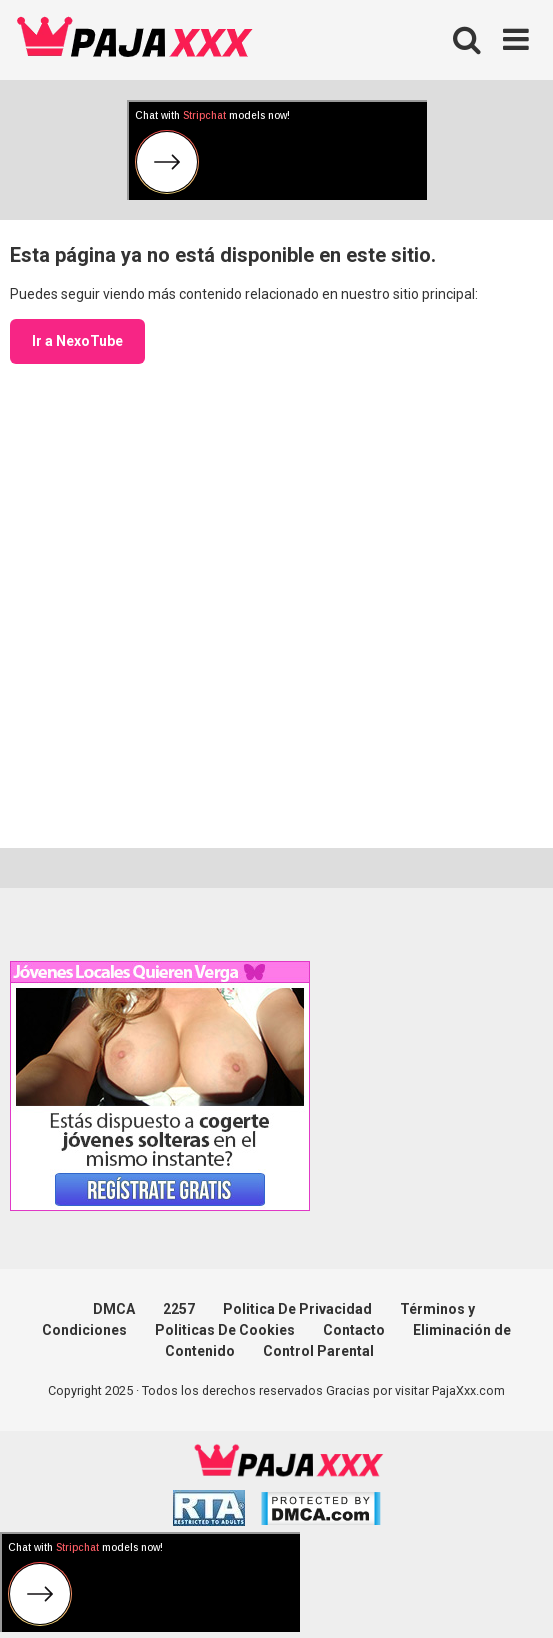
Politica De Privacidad (297, 1309)
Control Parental (318, 1351)
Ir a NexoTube (77, 341)
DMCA (114, 1309)
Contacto (354, 1330)
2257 (179, 1309)
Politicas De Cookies (225, 1330)
